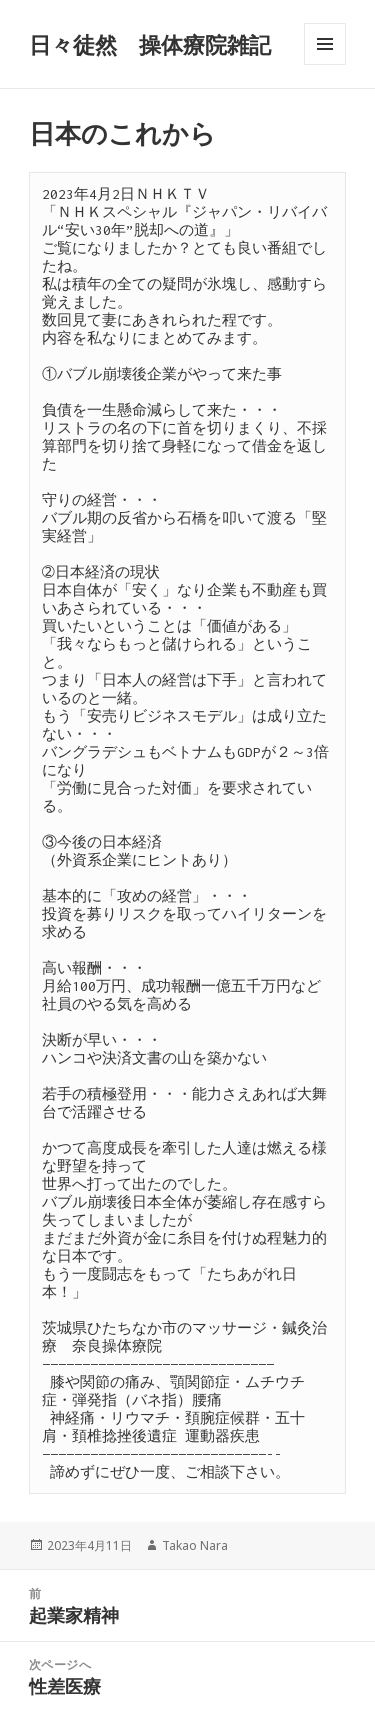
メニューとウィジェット (325, 64)
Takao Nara (195, 1545)
